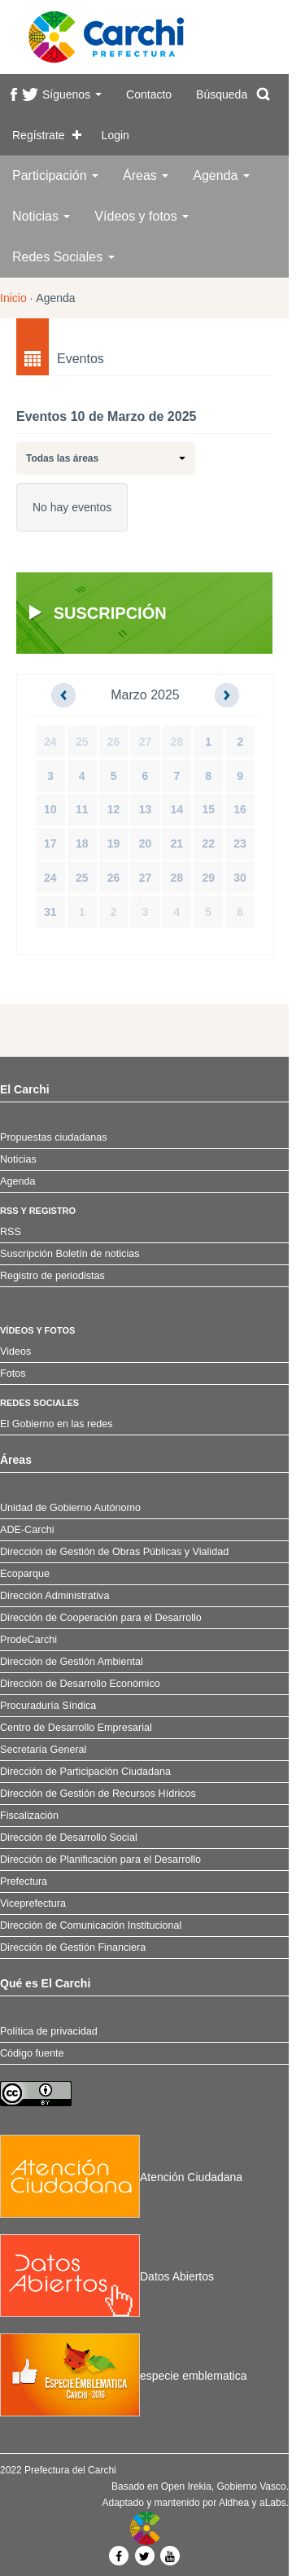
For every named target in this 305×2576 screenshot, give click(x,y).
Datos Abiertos (107, 2276)
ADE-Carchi (27, 1530)
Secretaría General (43, 1749)
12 (113, 809)
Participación (55, 175)
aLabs (272, 2502)
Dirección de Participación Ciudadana (85, 1771)
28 (177, 741)
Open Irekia (186, 2486)
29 (208, 877)
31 (50, 911)
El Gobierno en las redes (56, 1424)
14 (177, 809)
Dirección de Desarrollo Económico (80, 1683)
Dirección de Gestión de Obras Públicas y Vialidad (114, 1551)
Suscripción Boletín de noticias (70, 1254)
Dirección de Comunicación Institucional (90, 1925)
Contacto (149, 94)
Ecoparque (25, 1573)
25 (82, 741)
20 (145, 843)
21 (177, 843)
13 (145, 809)
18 (82, 843)
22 (208, 843)
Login (115, 135)
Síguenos (72, 94)
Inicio (13, 297)
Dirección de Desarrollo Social (68, 1837)
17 (50, 843)
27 (145, 741)
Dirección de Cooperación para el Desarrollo (101, 1617)
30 (239, 877)
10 (50, 809)
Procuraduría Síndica (48, 1705)
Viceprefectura (33, 1903)
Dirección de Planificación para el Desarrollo (100, 1859)
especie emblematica (123, 2375)
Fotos (13, 1373)
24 (50, 741)
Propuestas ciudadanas (53, 1137)
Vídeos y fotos (141, 216)
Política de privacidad (49, 2031)
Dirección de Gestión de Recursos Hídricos (98, 1793)
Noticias (41, 216)
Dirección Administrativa (54, 1595)
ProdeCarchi (28, 1639)
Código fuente (31, 2053)
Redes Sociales (63, 257)
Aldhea (234, 2502)
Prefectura (23, 1881)
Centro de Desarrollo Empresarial (76, 1727)
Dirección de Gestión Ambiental (71, 1661)
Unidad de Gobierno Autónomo (70, 1508)
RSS (10, 1232)
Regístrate (38, 135)
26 (113, 741)
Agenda (221, 175)
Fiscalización (29, 1815)
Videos (15, 1351)
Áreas (145, 175)
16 (239, 809)
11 (82, 809)
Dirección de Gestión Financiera (73, 1947)
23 (239, 843)
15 (208, 809)
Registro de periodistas (52, 1275)
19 (113, 843)
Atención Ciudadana (121, 2177)
